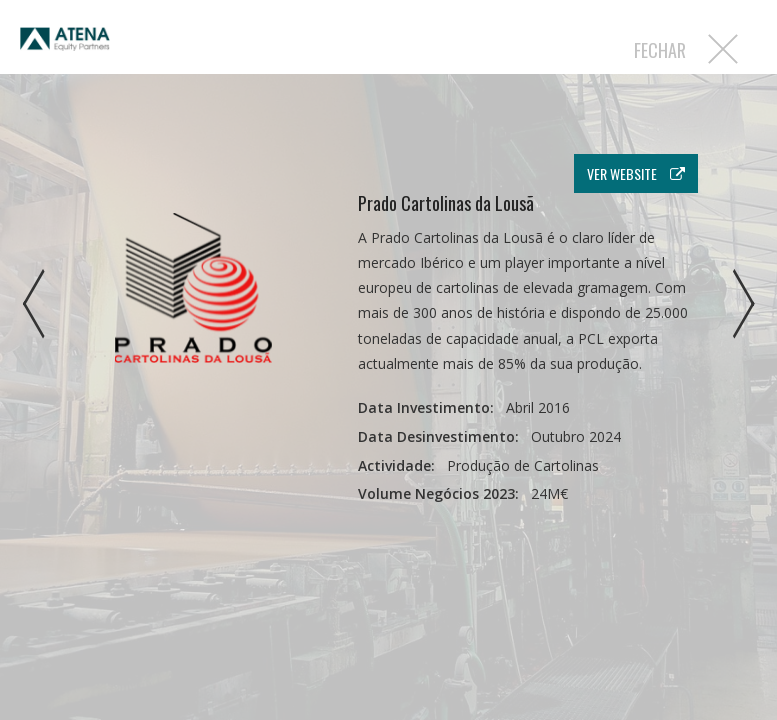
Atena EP (65, 49)
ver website (636, 173)
